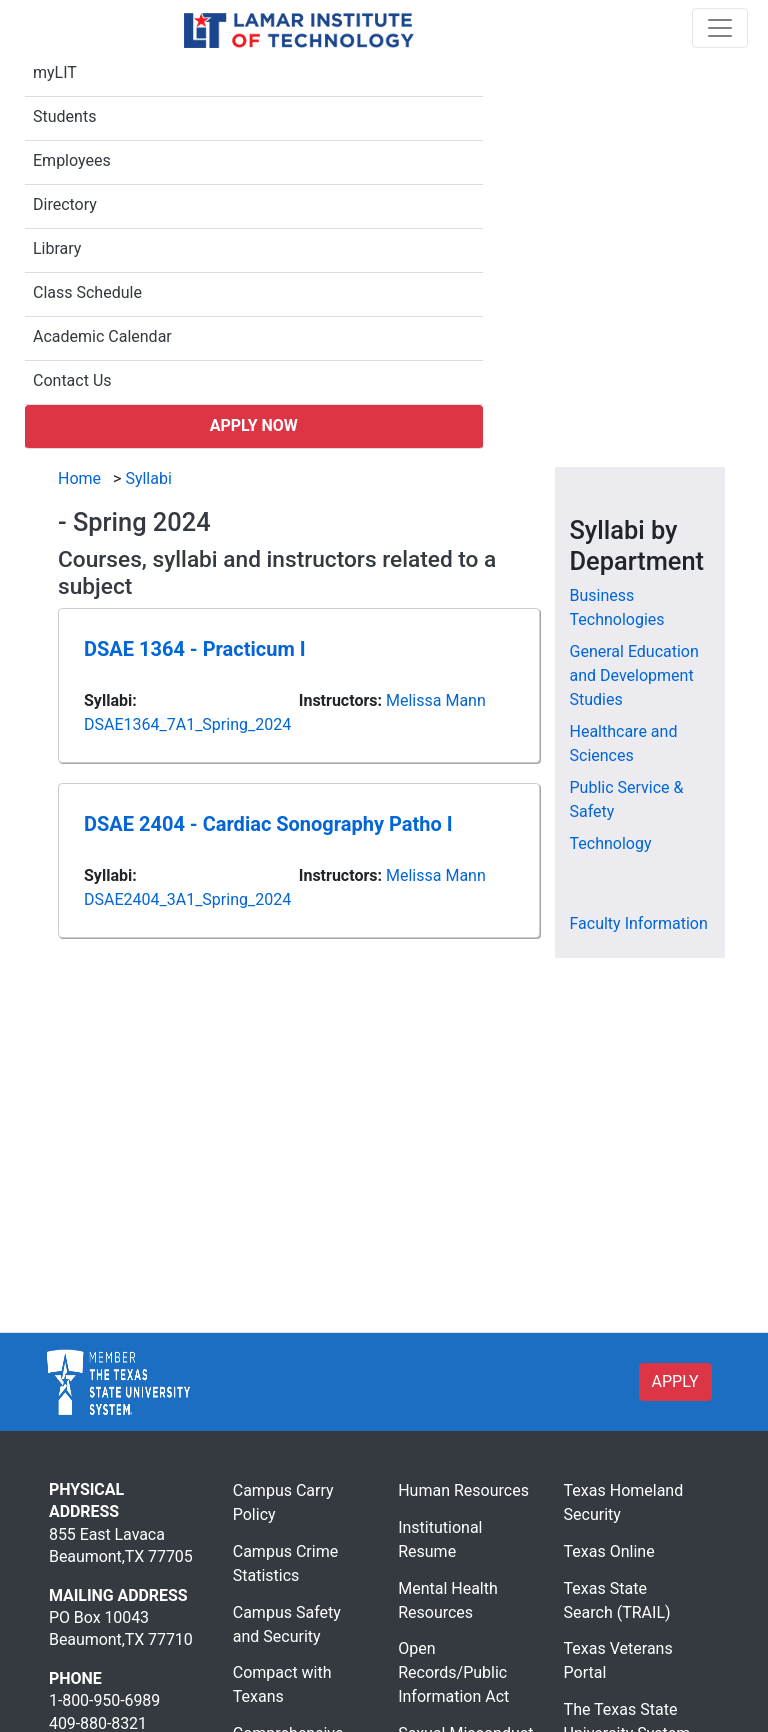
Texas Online (609, 1551)
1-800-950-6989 (104, 1700)
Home (79, 478)
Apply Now (254, 425)
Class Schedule (87, 292)
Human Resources (463, 1490)
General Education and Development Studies (634, 675)
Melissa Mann (436, 700)
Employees (72, 160)
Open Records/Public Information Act (453, 1672)
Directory (65, 204)
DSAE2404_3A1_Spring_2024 (187, 899)
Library (57, 248)
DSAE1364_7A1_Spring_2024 (187, 724)
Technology (611, 843)
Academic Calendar (102, 336)
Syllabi (148, 478)
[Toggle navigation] (720, 28)
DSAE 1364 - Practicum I (195, 649)
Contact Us (72, 380)
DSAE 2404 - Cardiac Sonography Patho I (268, 824)
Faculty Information (639, 923)
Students (64, 116)
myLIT (55, 72)
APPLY (675, 1381)
